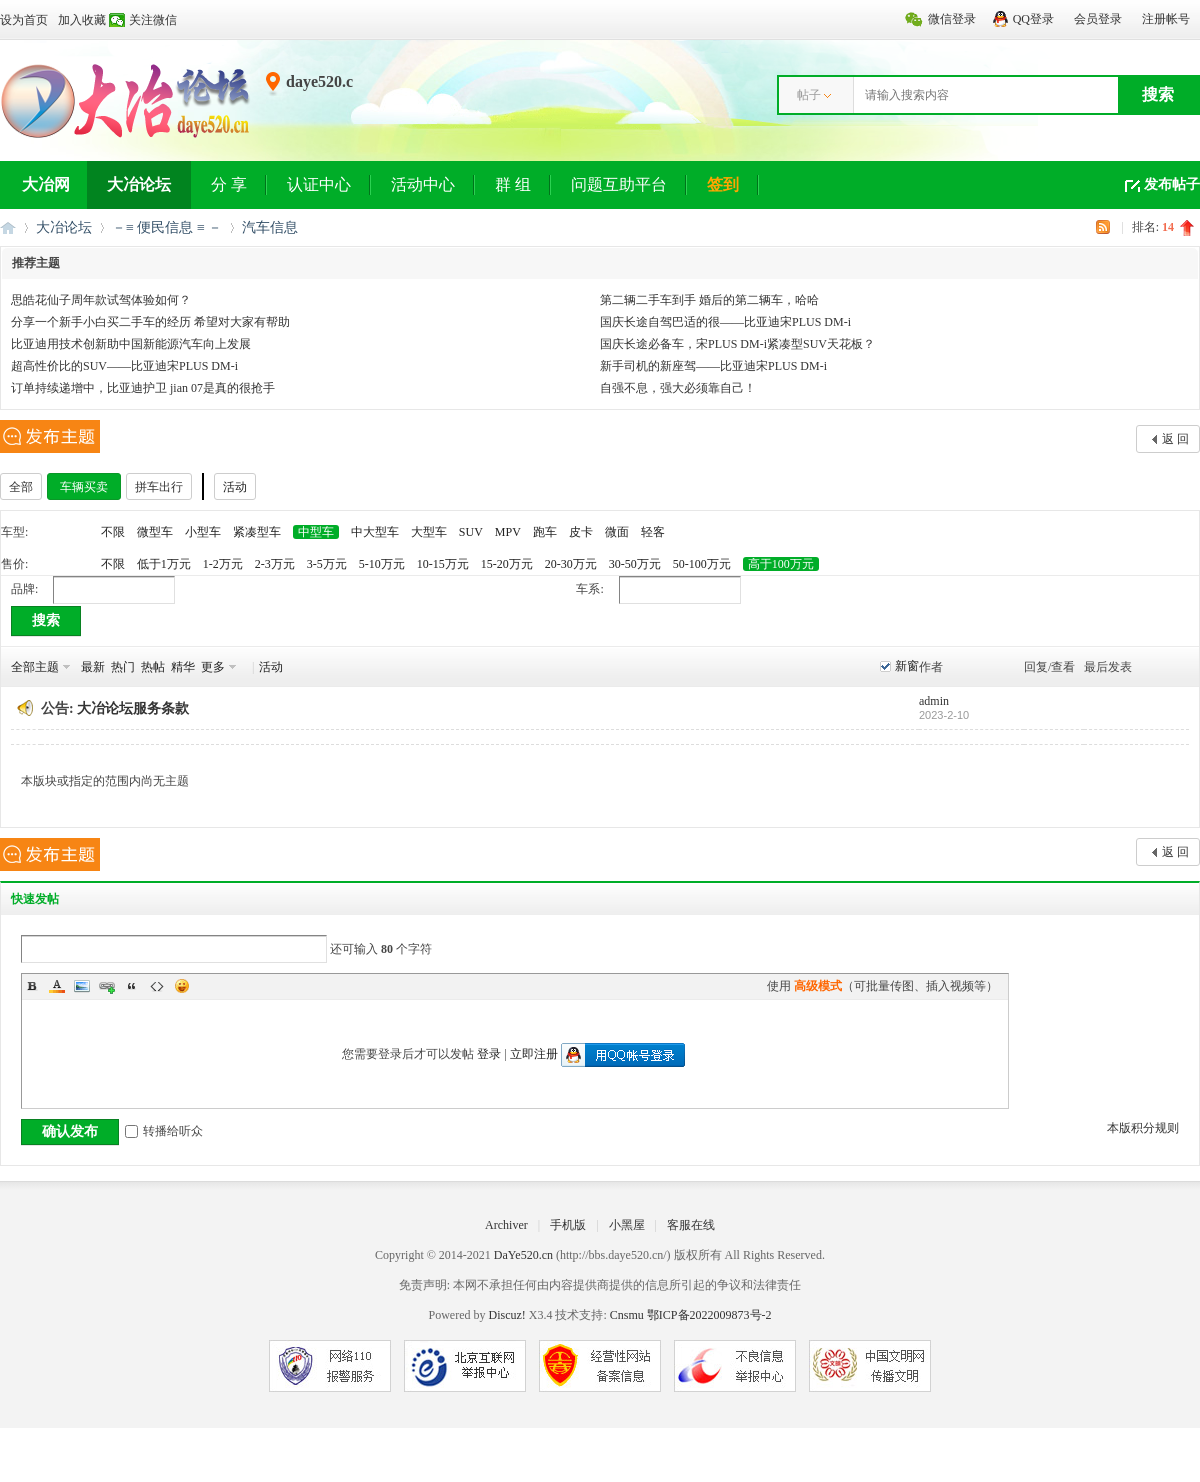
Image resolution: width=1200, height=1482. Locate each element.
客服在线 (691, 1225)
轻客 (653, 532)
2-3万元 (275, 564)
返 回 (1175, 439)
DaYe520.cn (523, 1255)
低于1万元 (164, 564)
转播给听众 (164, 1131)
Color (57, 986)
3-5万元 (327, 564)
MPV (508, 532)
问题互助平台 (619, 184)
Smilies (182, 986)
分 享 (229, 184)
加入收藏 (82, 20)
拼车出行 (159, 487)
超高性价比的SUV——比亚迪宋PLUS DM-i (124, 366)
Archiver (506, 1225)
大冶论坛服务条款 (133, 708)
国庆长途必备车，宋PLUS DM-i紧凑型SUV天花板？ (737, 344)
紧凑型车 (257, 532)
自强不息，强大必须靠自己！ (678, 388)
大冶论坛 (139, 184)
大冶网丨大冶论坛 (8, 227)
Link (107, 986)
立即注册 (534, 1054)
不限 (113, 532)
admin (934, 701)
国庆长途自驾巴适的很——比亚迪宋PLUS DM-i (725, 322)
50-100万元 (702, 564)
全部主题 (35, 667)
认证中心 (319, 184)
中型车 (316, 532)
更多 (213, 667)
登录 (489, 1054)
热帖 (153, 667)
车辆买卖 (84, 487)
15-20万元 (507, 564)
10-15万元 (443, 564)
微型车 (155, 532)
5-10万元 (382, 564)
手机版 (568, 1225)
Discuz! (506, 1315)
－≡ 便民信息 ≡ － (167, 227)
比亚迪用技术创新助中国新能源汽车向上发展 (131, 344)
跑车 (545, 532)
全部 (21, 487)
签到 (723, 184)
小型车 (203, 532)
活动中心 (423, 184)
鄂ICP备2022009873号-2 (709, 1315)
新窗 (907, 666)
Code (157, 986)
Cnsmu (628, 1315)
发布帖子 (1172, 184)
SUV (471, 532)
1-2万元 (223, 564)
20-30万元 (571, 564)
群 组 (513, 184)
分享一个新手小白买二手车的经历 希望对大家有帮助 (150, 322)
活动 (235, 487)
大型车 (429, 532)
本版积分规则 (1143, 1128)
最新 (93, 667)
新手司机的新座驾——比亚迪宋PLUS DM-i (713, 366)
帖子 (809, 95)
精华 (183, 667)
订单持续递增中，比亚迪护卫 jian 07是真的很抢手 (143, 388)
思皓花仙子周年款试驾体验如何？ (101, 300)
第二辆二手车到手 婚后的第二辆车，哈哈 (709, 300)
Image (82, 986)
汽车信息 (270, 227)
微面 (617, 532)
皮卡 (581, 532)
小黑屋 (627, 1225)
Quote (132, 986)
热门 (123, 667)
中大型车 (375, 532)
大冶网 (46, 184)
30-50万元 (635, 564)
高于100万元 (781, 564)
